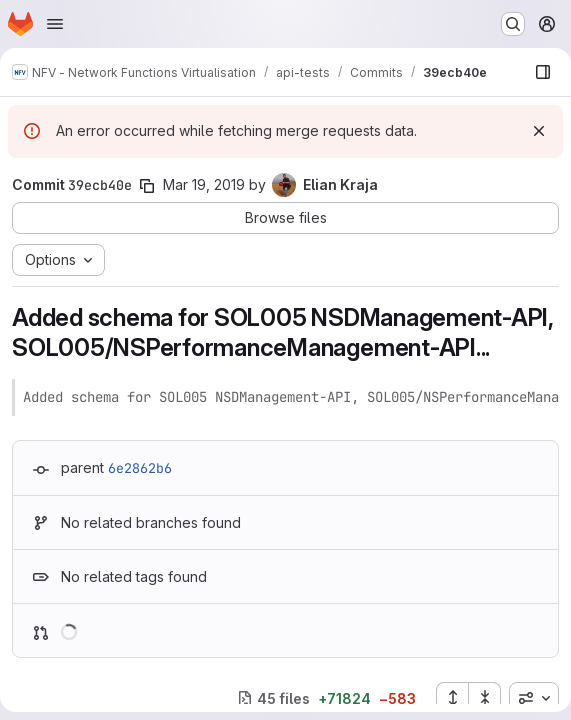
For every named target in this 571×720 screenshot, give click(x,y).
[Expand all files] (452, 698)
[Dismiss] (539, 131)
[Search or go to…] (513, 24)
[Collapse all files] (485, 698)
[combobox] (534, 698)
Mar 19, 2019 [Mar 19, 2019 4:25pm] (204, 184)
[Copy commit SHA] (147, 186)
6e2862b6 (140, 468)
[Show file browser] (543, 72)
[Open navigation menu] (55, 24)
